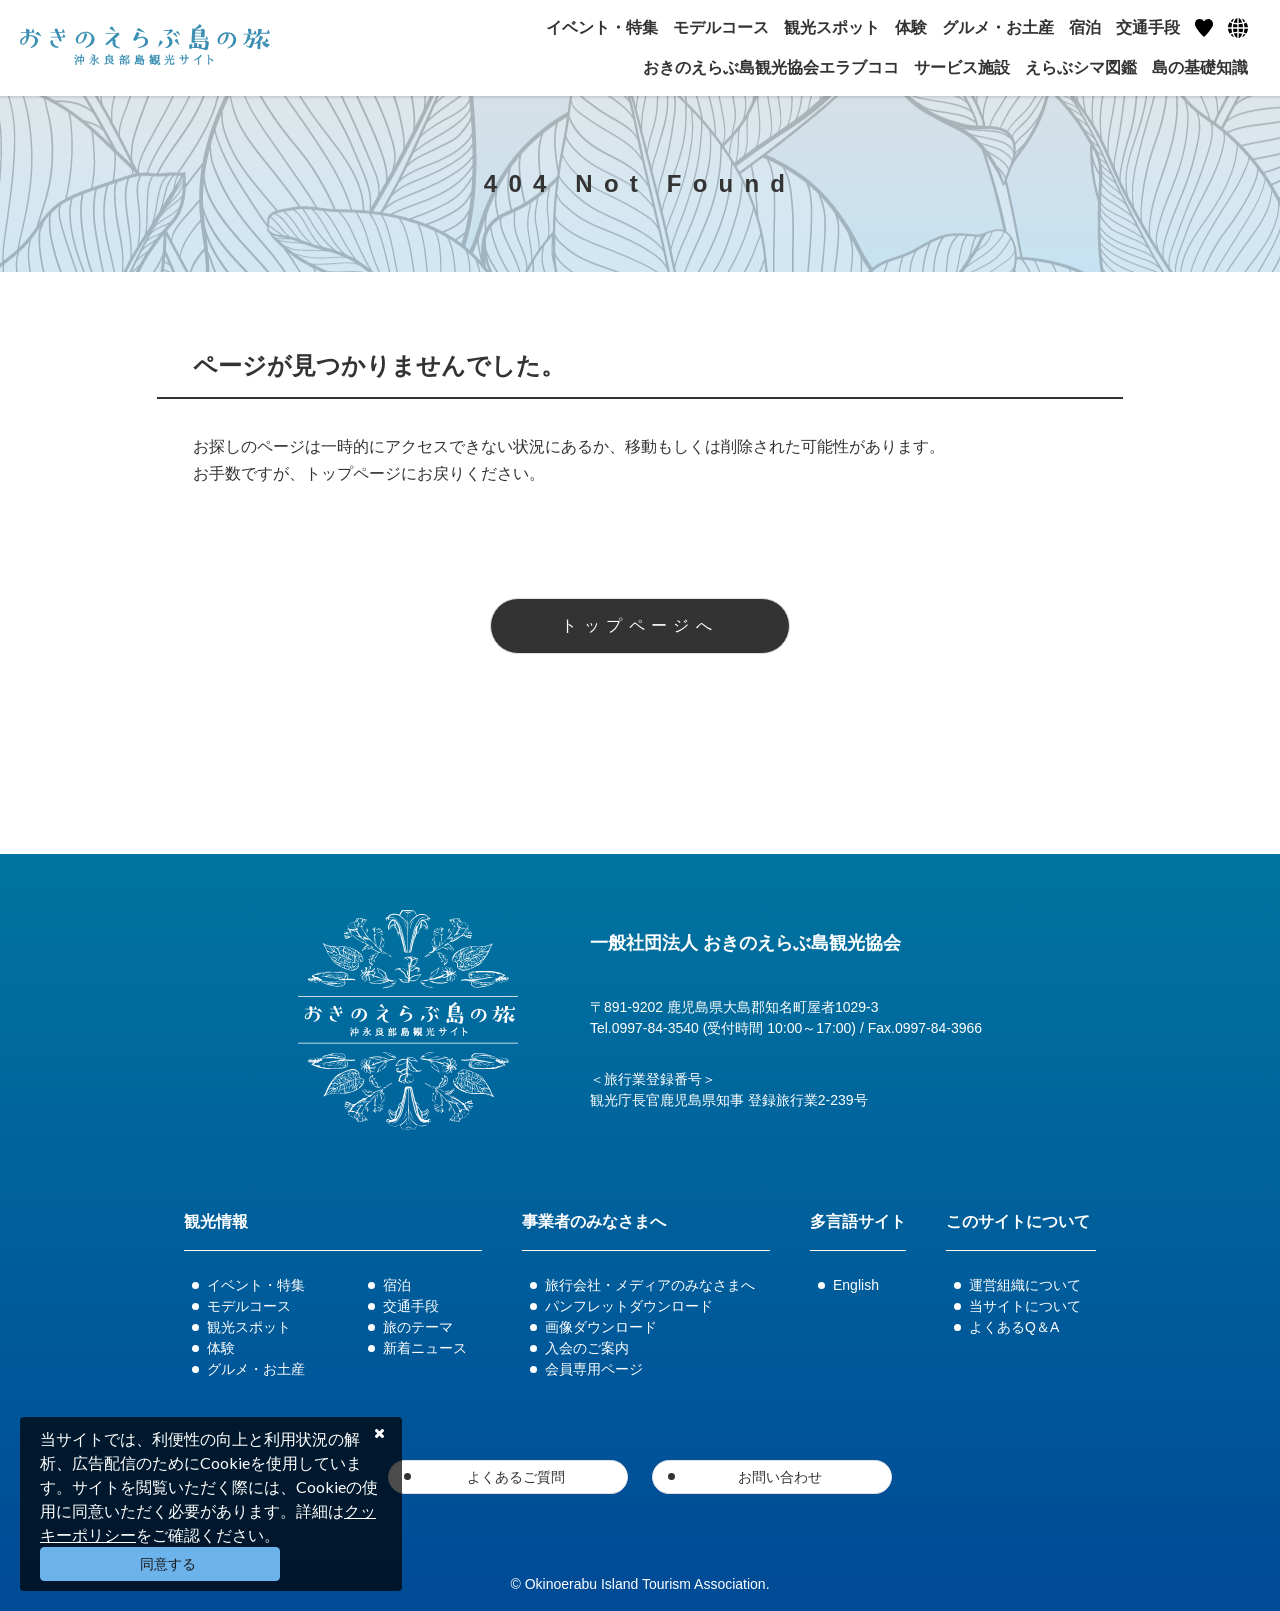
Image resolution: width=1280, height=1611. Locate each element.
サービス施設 (962, 67)
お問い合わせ (780, 1477)
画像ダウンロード (601, 1327)
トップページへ (639, 625)
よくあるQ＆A (1014, 1327)
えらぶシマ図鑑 (1081, 67)
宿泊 (397, 1285)
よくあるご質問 (516, 1477)
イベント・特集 (256, 1285)
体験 (221, 1348)
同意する (168, 1564)
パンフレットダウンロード (629, 1306)
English (856, 1285)
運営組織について (1025, 1285)
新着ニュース (425, 1348)
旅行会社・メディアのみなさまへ (650, 1285)
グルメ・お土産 (256, 1369)
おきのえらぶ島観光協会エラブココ (771, 67)
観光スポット (249, 1327)
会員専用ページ (594, 1369)
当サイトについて (1025, 1306)
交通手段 (411, 1306)
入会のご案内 (587, 1348)
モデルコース (249, 1306)
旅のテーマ (418, 1327)
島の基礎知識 (1200, 67)
